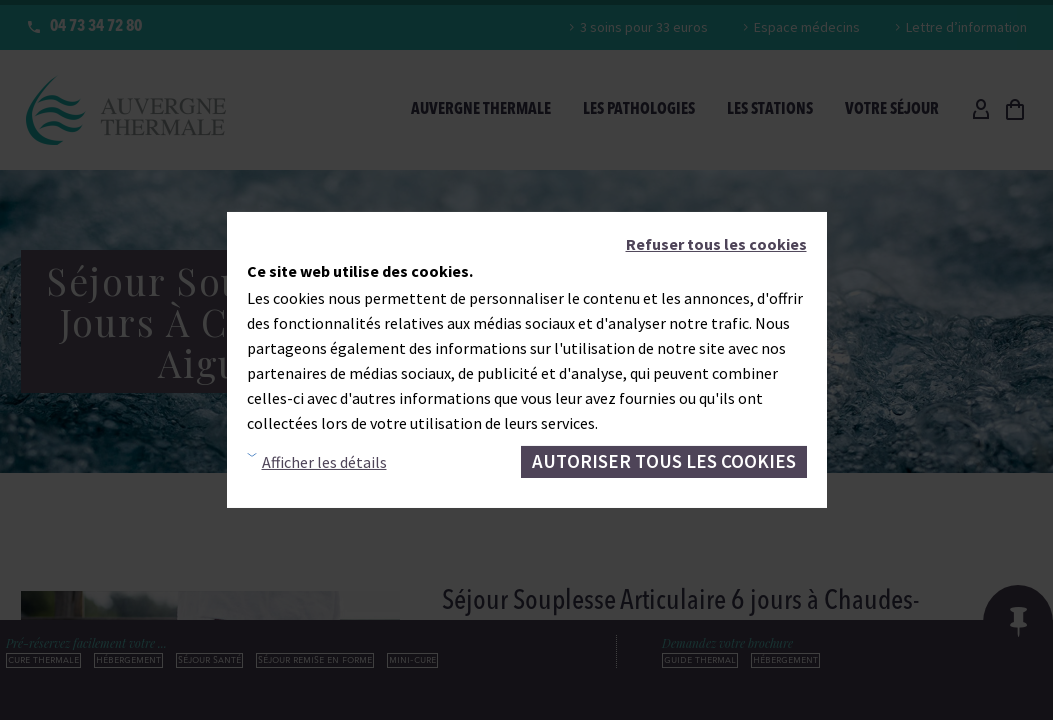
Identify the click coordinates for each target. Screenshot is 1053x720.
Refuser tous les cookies (716, 244)
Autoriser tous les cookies (664, 461)
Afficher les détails (324, 462)
